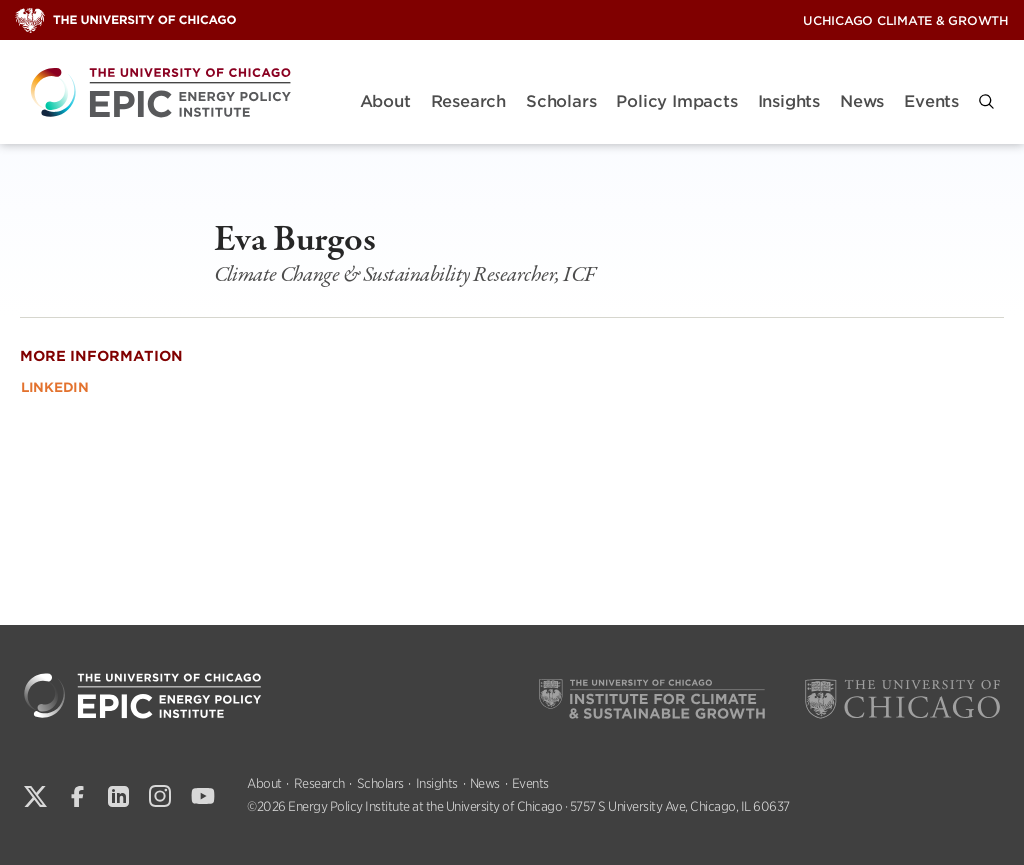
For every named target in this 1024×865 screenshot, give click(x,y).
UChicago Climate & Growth (906, 20)
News (862, 101)
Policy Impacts (676, 101)
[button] (986, 101)
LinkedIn (55, 387)
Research (468, 101)
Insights (789, 101)
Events (931, 101)
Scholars (561, 101)
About (385, 101)
